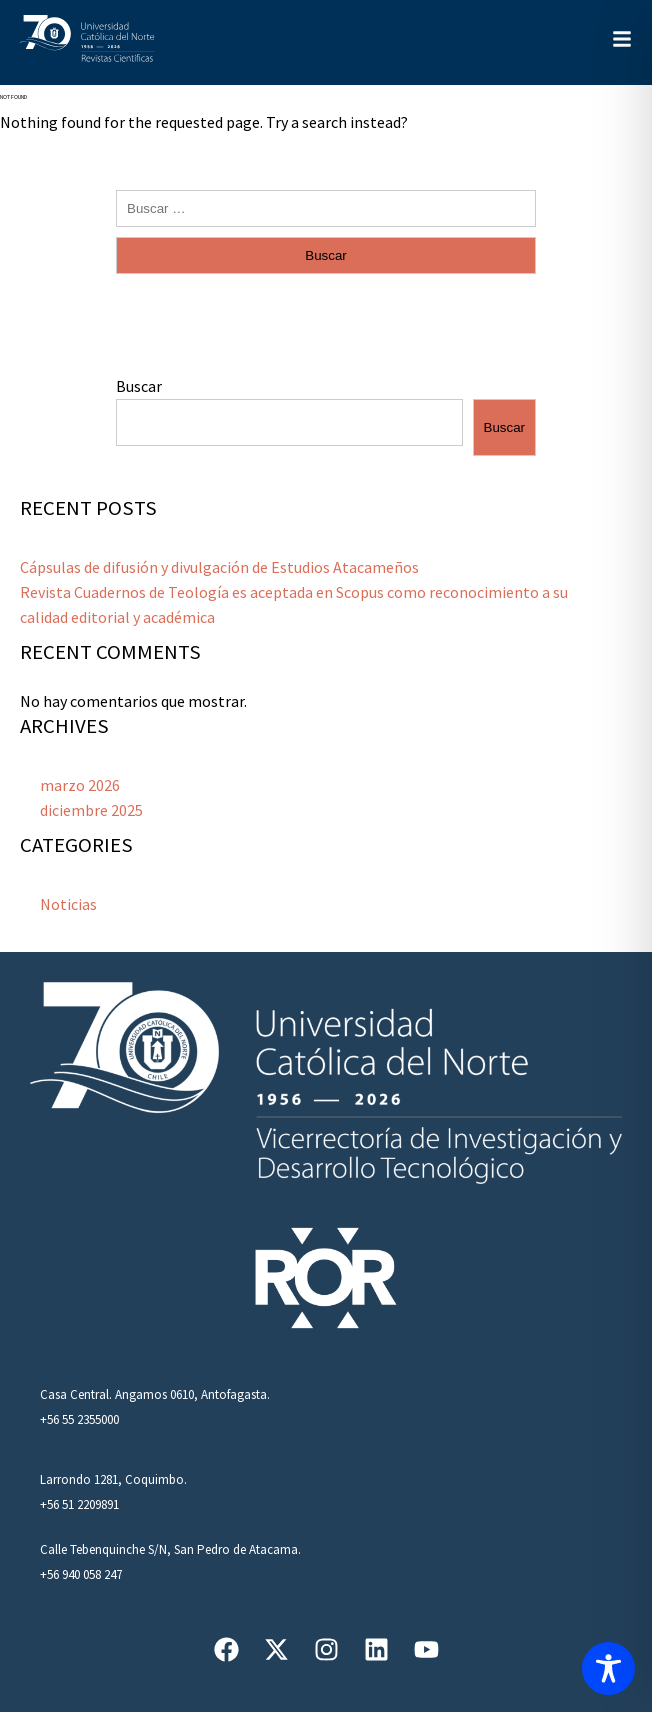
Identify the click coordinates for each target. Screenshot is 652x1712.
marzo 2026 (80, 785)
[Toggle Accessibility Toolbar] (608, 1668)
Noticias (68, 904)
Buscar (139, 386)
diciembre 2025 (91, 810)
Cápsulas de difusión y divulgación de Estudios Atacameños (219, 567)
